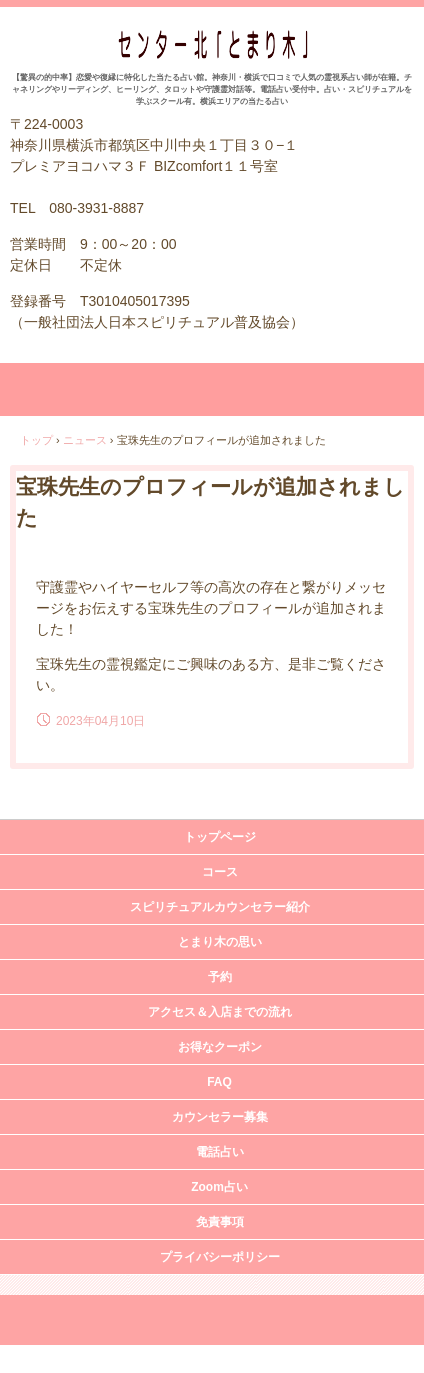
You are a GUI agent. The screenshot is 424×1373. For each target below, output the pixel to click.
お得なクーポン (220, 1047)
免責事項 (220, 1222)
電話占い (220, 1152)
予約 (220, 977)
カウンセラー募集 (220, 1117)
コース (220, 872)
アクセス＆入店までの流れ (220, 1012)
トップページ (220, 837)
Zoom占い (219, 1187)
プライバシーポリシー (220, 1257)
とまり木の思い (220, 942)
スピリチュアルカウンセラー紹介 (220, 907)
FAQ (219, 1082)
